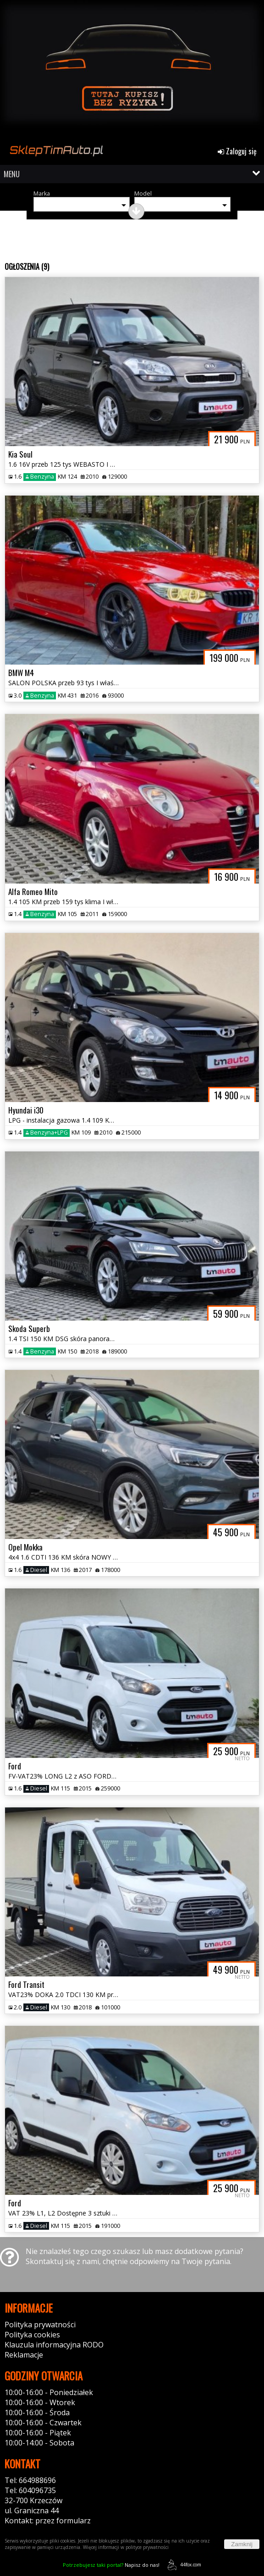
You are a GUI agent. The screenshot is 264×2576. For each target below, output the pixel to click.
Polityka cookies (32, 2335)
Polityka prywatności (40, 2324)
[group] (132, 72)
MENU (12, 174)
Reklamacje (24, 2355)
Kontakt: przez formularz (48, 2521)
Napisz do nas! (111, 2564)
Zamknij (242, 2544)
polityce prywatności (147, 2547)
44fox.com (182, 2565)
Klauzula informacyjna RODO (54, 2345)
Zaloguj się (237, 151)
